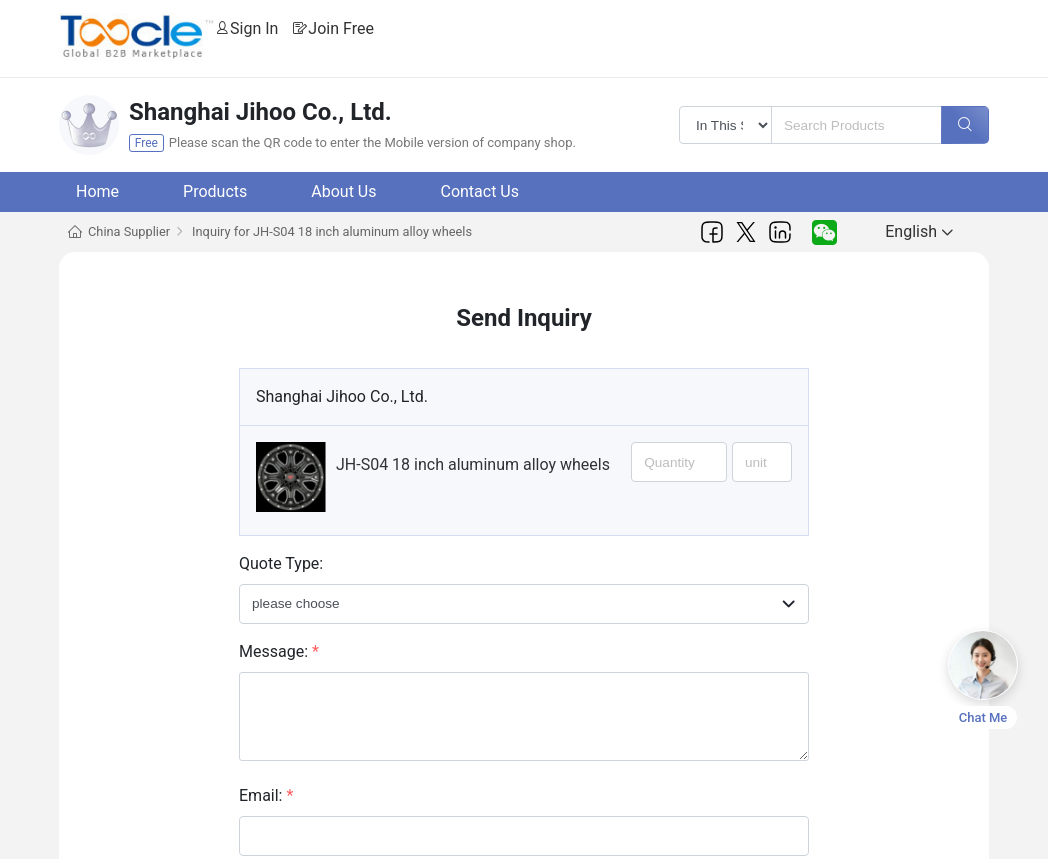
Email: (266, 795)
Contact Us (479, 191)
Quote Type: (281, 563)
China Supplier (129, 231)
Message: (279, 651)
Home (97, 191)
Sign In (254, 28)
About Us (343, 191)
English (919, 231)
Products (215, 191)
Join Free (341, 28)
